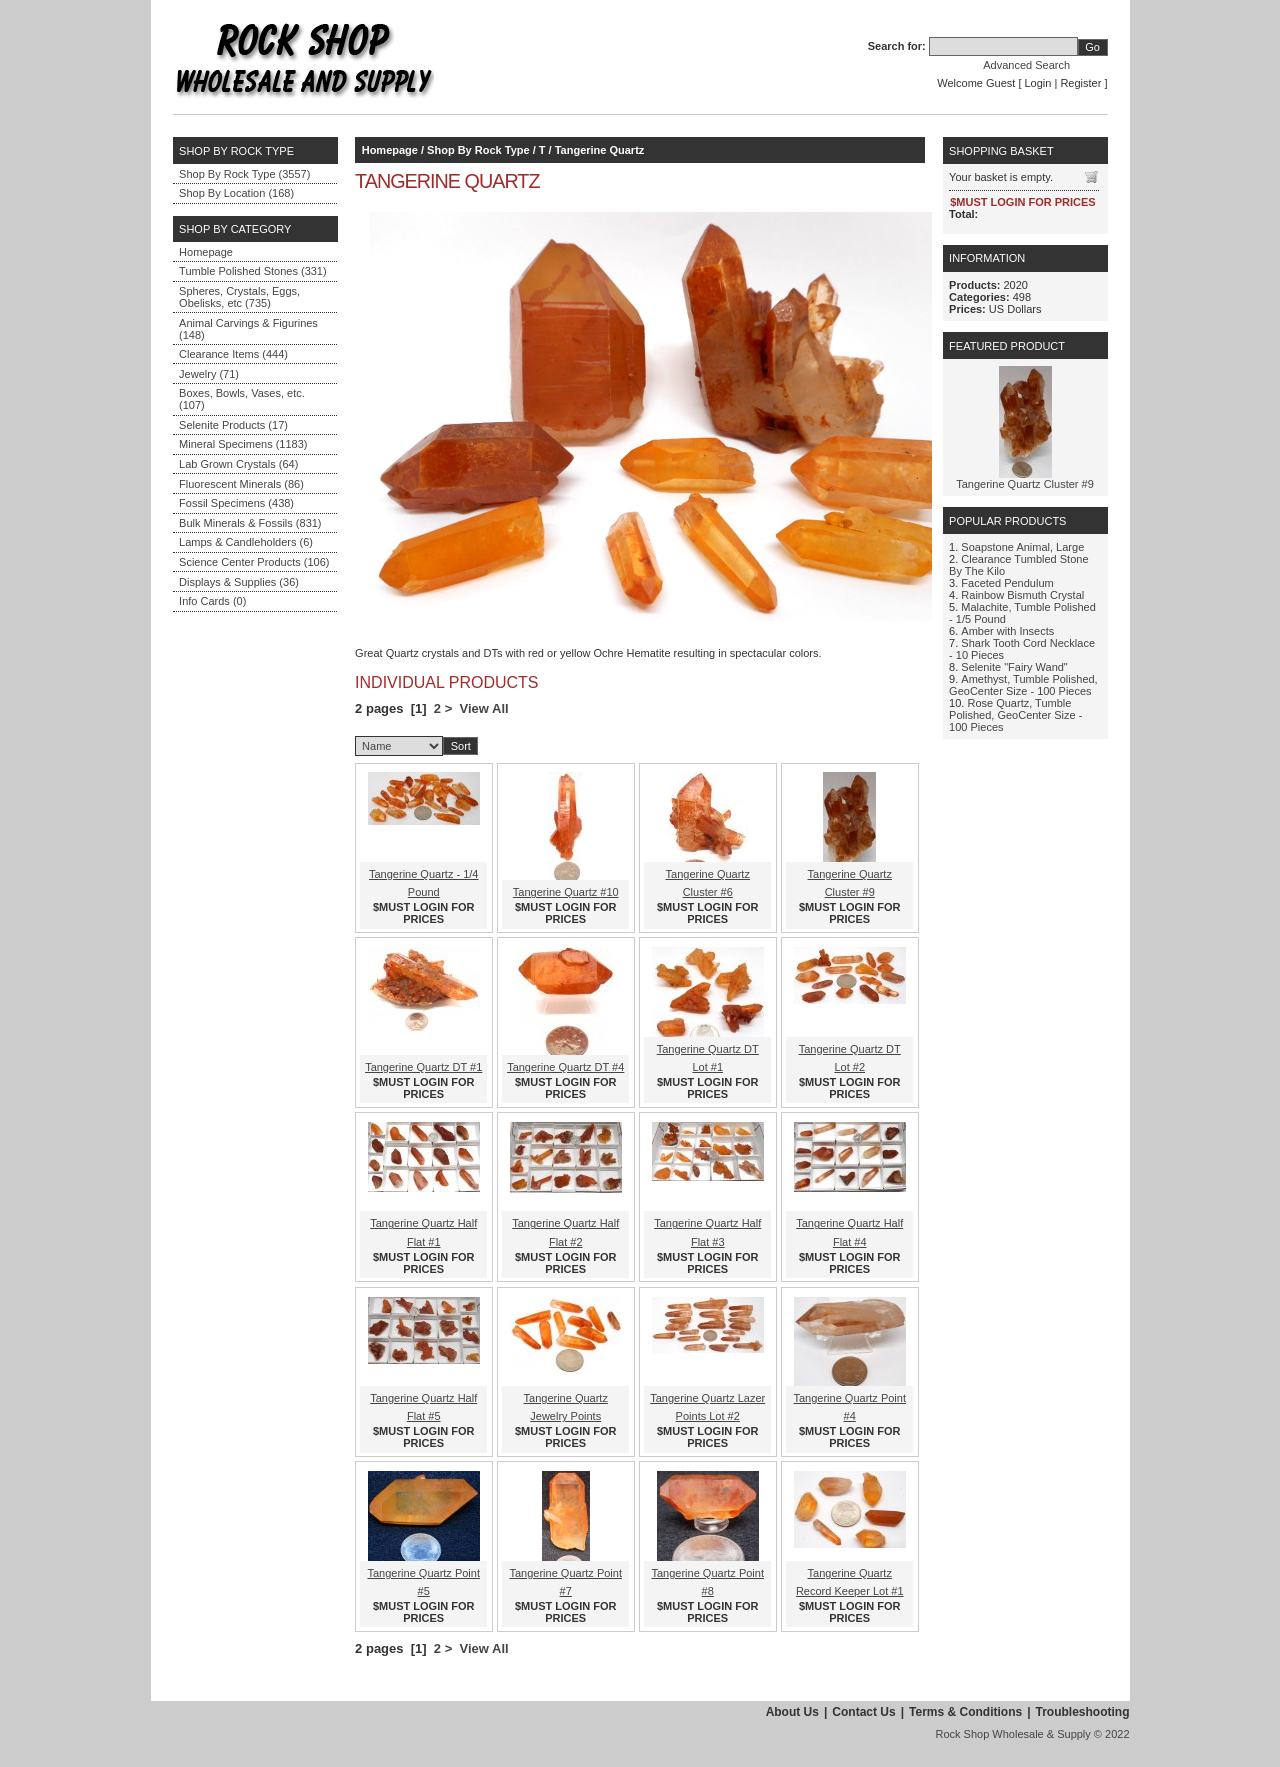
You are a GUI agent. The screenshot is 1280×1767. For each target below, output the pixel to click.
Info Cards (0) (212, 601)
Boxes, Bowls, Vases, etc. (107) (242, 399)
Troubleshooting (1083, 1712)
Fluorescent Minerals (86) (241, 484)
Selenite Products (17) (233, 425)
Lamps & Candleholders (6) (246, 542)
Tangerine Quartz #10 (566, 892)
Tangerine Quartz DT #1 (423, 1067)
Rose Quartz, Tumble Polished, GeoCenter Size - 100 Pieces (1015, 715)
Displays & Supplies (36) (239, 582)
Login (1038, 83)
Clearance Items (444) (233, 354)
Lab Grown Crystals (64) (238, 464)
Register (1080, 83)
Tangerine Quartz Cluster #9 (1025, 484)
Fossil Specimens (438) (236, 503)
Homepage (206, 252)
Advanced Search (1026, 65)
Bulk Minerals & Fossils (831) (250, 523)
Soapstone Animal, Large (1022, 547)
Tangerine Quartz (600, 150)
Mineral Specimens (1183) (243, 444)
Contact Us (863, 1712)
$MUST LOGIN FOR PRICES (423, 913)
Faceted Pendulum (1007, 583)
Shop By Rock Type (478, 150)
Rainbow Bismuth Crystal (1022, 595)
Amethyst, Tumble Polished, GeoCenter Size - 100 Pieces (1023, 685)
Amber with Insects (1007, 631)
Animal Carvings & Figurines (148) (248, 329)
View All (484, 708)
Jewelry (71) (209, 374)
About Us (792, 1712)
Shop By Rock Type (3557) (244, 174)
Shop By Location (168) (236, 193)
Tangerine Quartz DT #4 (565, 1067)
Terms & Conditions (965, 1712)
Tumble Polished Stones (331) (253, 271)
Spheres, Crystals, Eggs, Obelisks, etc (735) (239, 297)
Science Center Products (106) (254, 562)
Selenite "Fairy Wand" (1014, 667)
